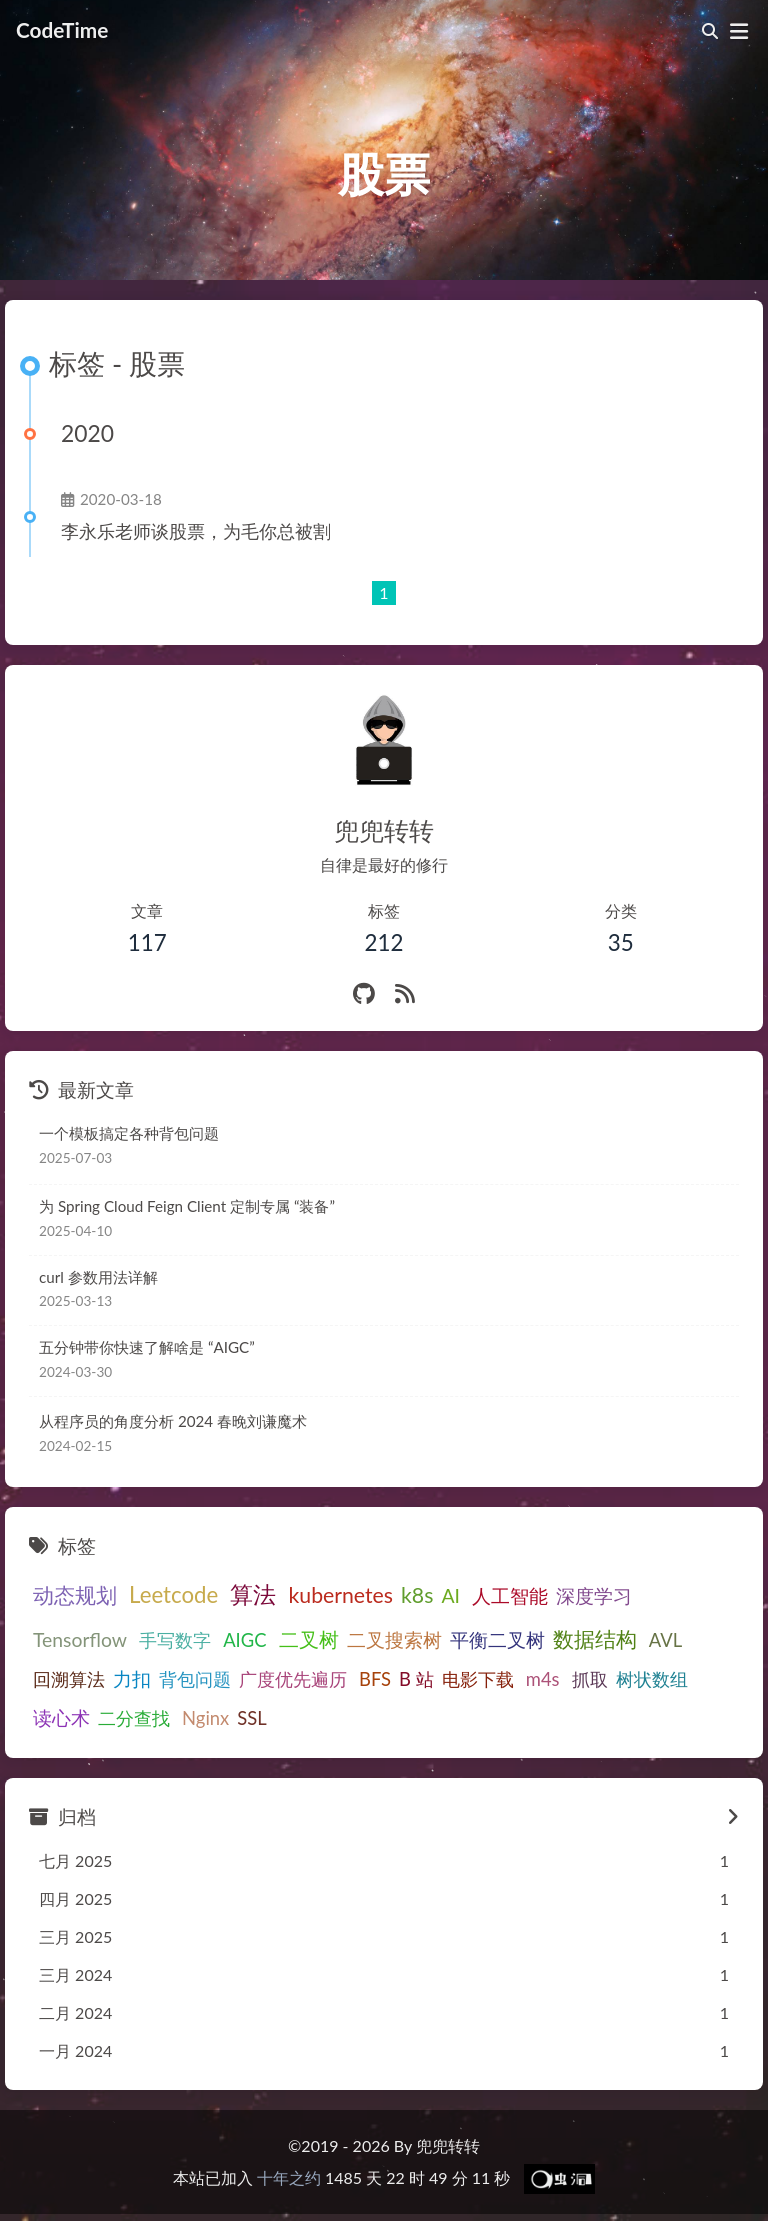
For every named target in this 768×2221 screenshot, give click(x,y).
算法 (245, 1594)
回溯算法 (608, 1640)
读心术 (581, 1678)
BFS (245, 1679)
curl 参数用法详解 (98, 1277)
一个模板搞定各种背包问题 (129, 1133)
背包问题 (69, 1679)
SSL (102, 1717)
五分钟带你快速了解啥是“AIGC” (145, 1347)
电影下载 (343, 1679)
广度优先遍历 (167, 1679)
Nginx (56, 1717)
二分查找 (654, 1679)
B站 (284, 1679)
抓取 (447, 1679)
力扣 (671, 1639)
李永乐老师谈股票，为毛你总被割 (196, 531)
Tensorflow (671, 1595)
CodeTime (62, 28)
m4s (404, 1679)
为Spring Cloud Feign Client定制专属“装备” (181, 1206)
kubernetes (328, 1595)
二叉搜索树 (279, 1639)
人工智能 (494, 1595)
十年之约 (289, 2175)
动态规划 (75, 1595)
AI (438, 1595)
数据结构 (480, 1639)
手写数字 (69, 1640)
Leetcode (169, 1594)
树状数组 (509, 1679)
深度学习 (578, 1595)
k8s (405, 1595)
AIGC (134, 1640)
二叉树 (194, 1639)
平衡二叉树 (382, 1639)
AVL (546, 1640)
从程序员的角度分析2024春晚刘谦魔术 (169, 1421)
